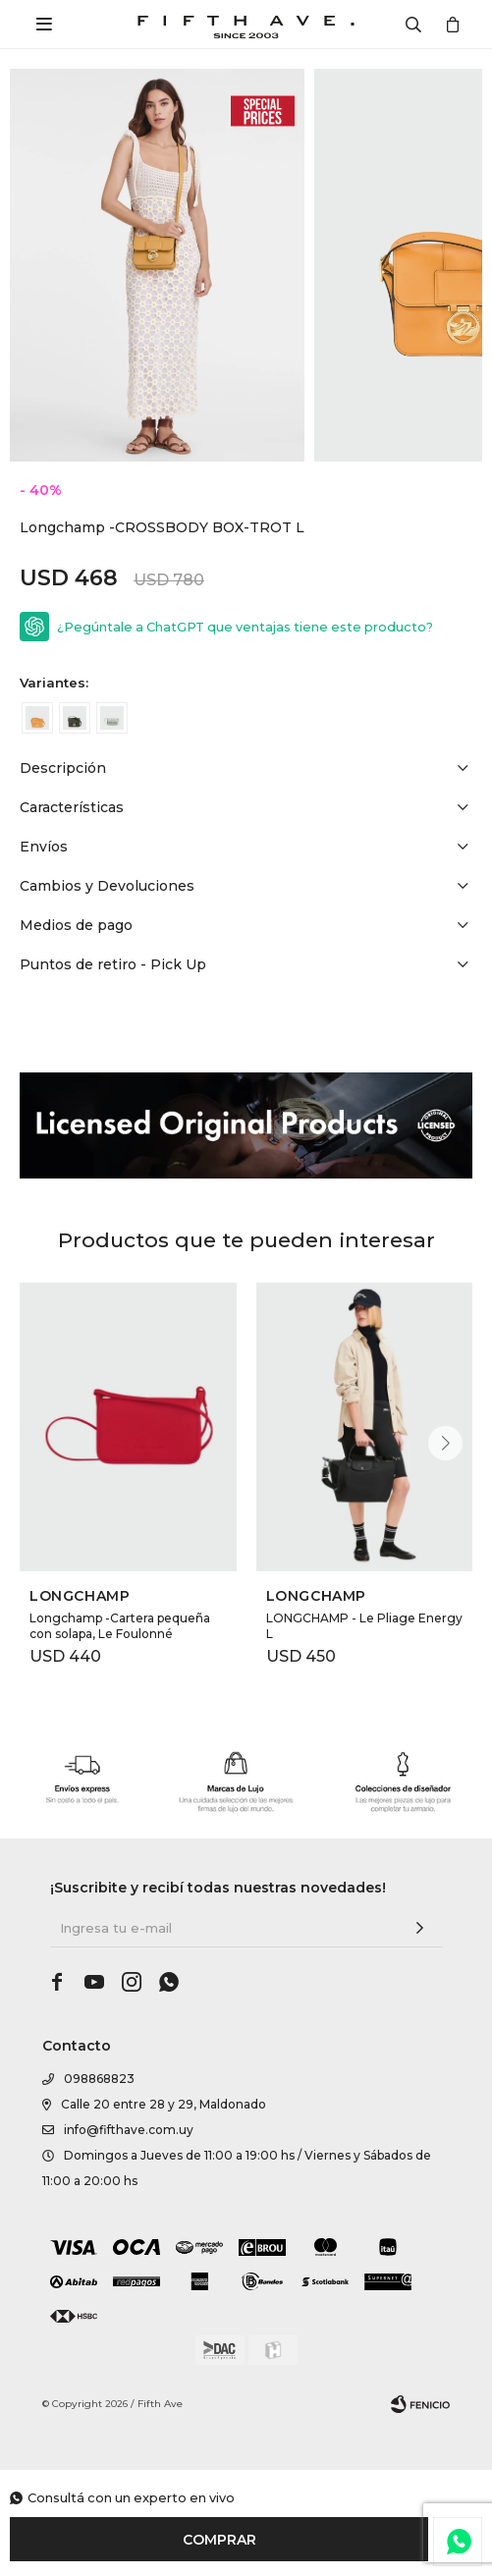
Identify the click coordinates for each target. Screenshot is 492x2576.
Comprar (219, 2540)
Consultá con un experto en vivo (131, 2498)
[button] (445, 1443)
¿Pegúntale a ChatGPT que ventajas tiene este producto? (245, 627)
